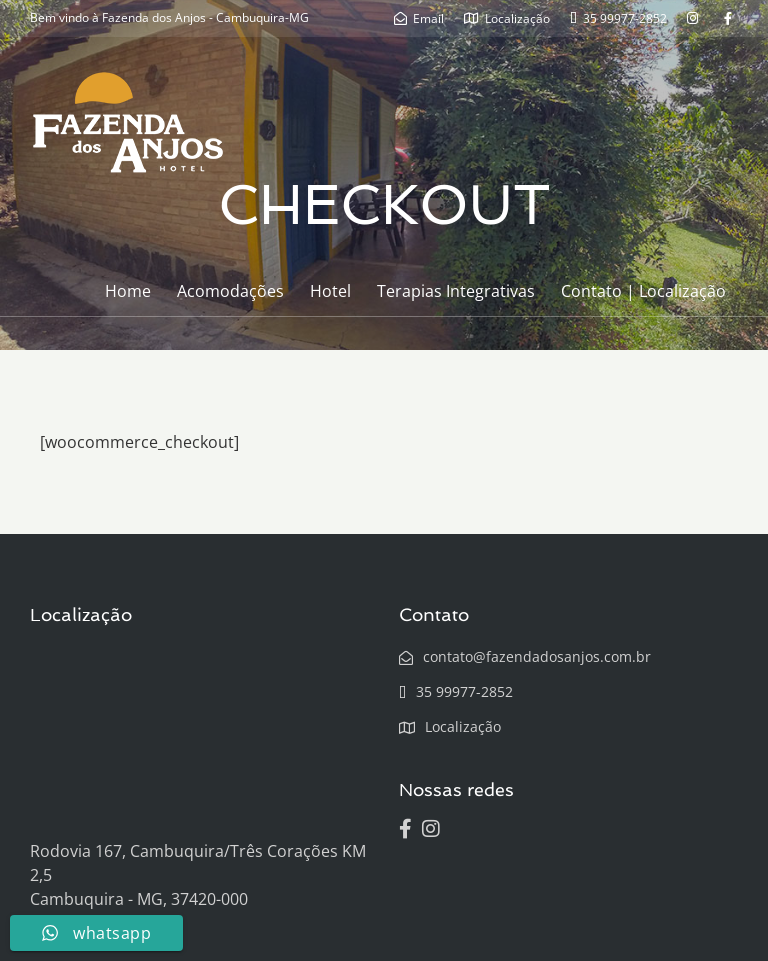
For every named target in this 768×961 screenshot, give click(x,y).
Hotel (330, 291)
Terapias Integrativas (456, 291)
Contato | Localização (643, 291)
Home (128, 291)
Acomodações (230, 291)
